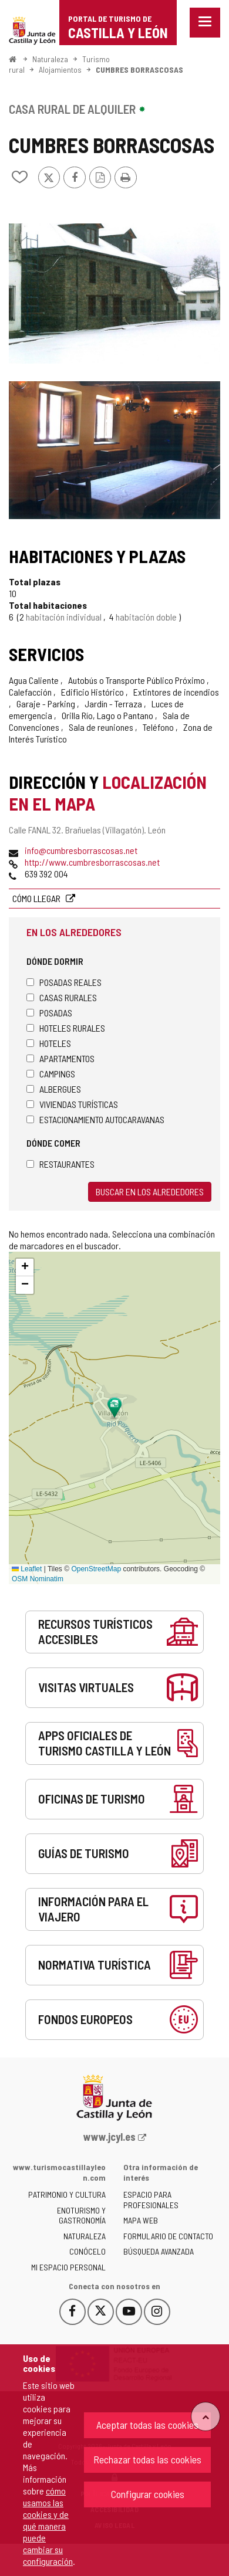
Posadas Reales (64, 982)
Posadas (49, 1012)
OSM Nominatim (37, 1579)
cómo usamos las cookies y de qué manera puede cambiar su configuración (48, 2526)
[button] (24, 1267)
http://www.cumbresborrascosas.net (92, 861)
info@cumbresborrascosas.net (81, 850)
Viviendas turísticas (72, 1104)
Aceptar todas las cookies (147, 2424)
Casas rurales (61, 997)
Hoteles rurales (65, 1027)
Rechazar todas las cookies (147, 2459)
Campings (50, 1073)
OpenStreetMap (96, 1569)
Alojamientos (60, 69)
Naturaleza (50, 59)
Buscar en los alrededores (150, 1191)
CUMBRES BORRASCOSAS (139, 69)
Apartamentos (60, 1058)
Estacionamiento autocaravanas (95, 1119)
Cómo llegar (37, 898)
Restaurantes (60, 1164)
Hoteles (48, 1043)
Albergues (53, 1088)
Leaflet (27, 1569)
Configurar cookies (147, 2493)
